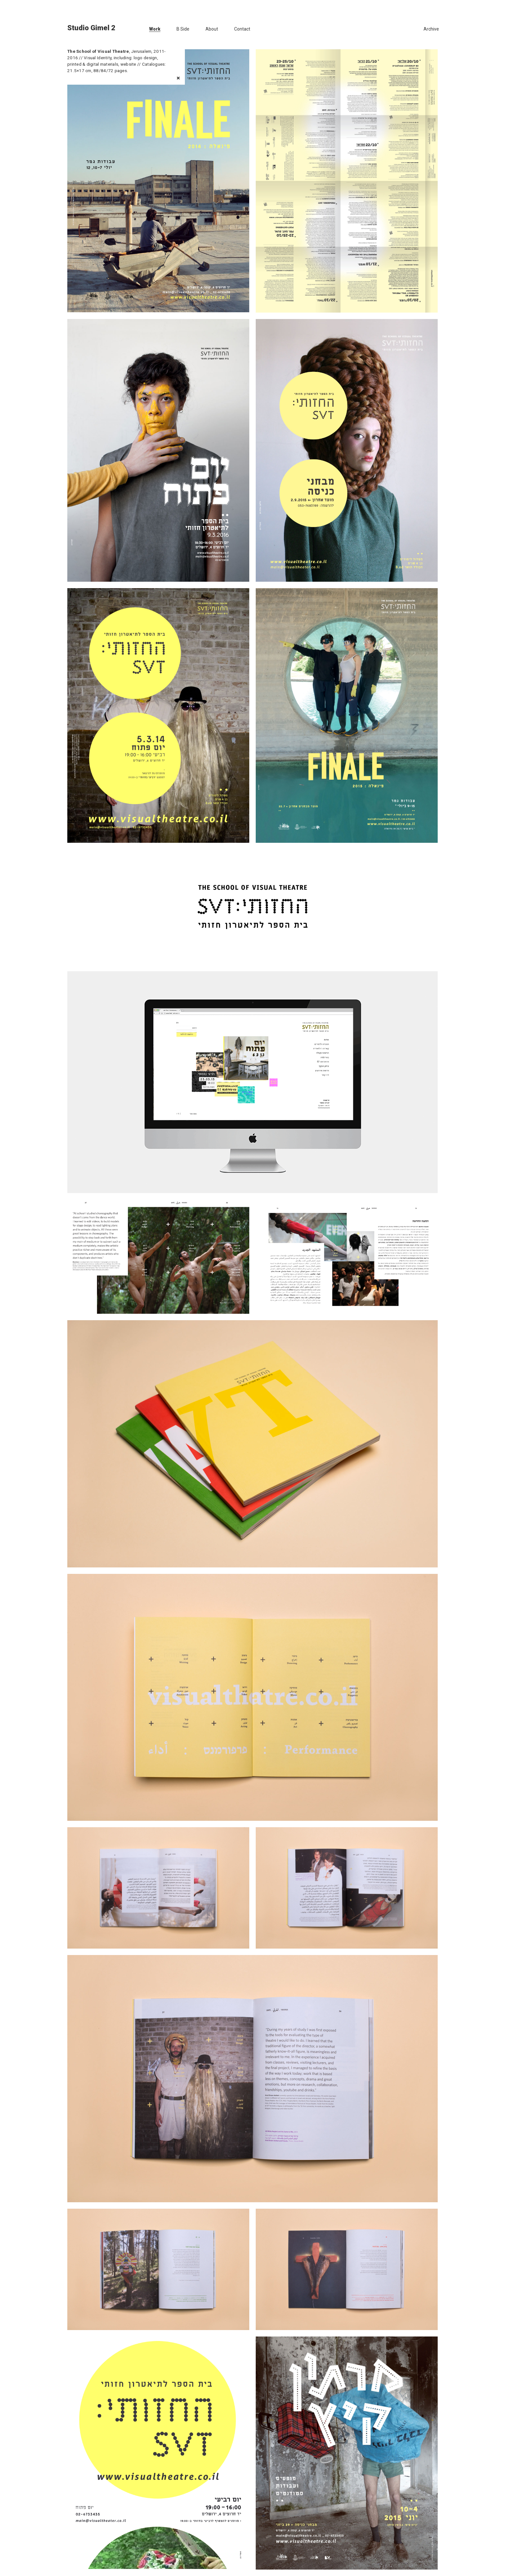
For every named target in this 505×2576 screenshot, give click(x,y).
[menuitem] (145, 29)
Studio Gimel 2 (91, 28)
